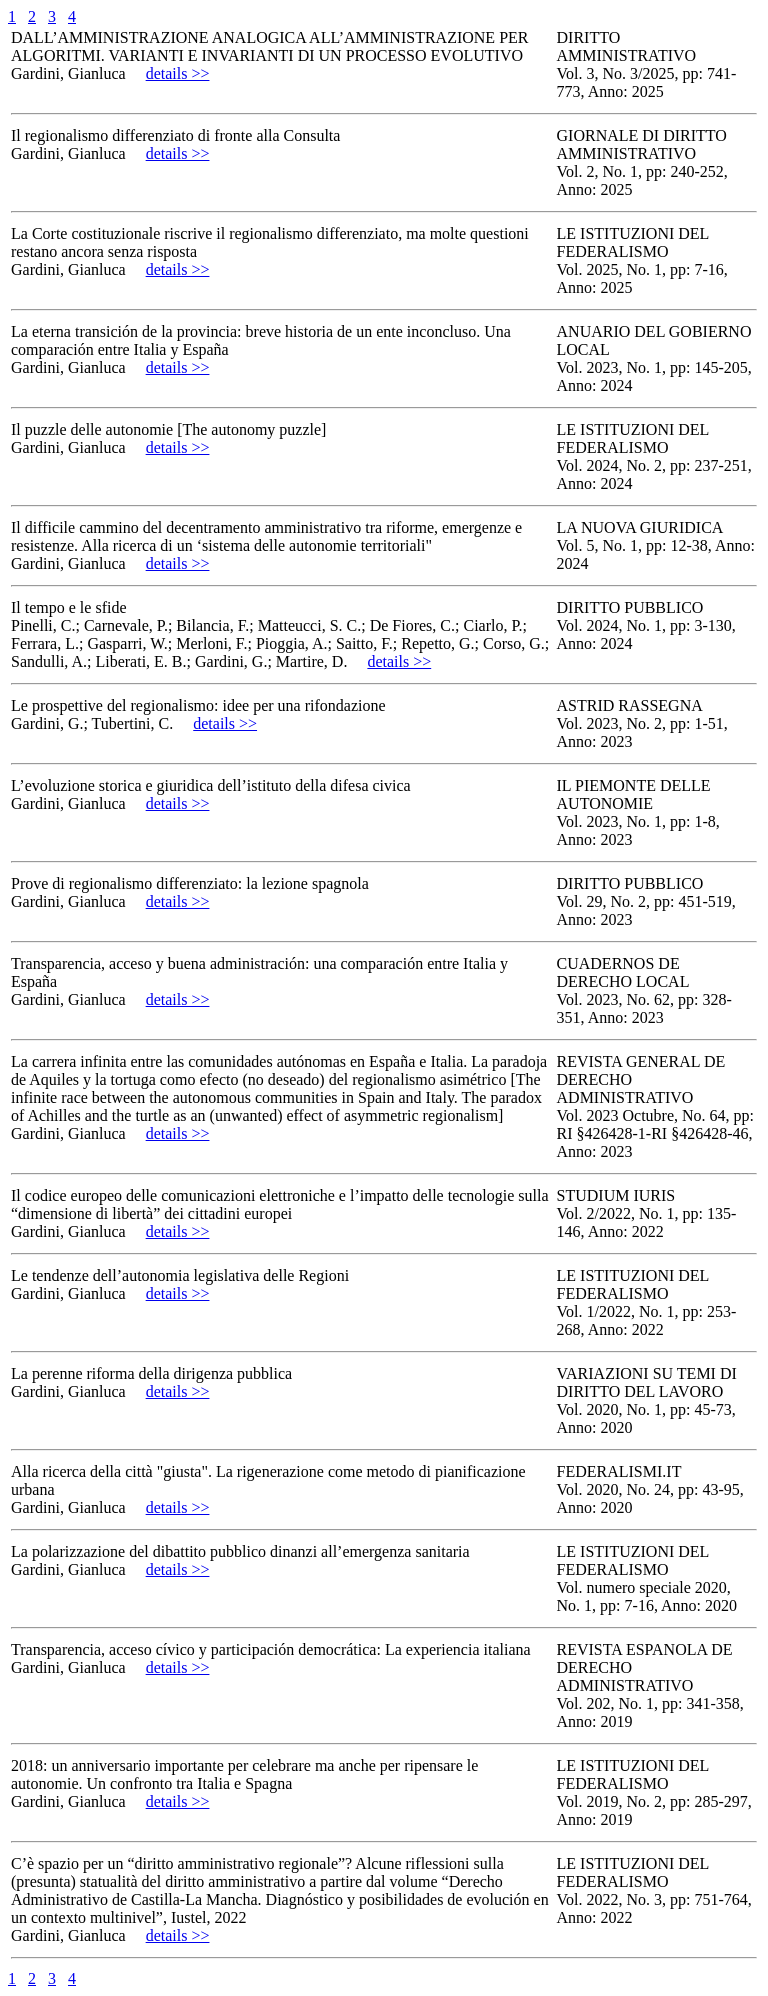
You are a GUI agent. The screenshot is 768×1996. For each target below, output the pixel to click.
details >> (178, 73)
